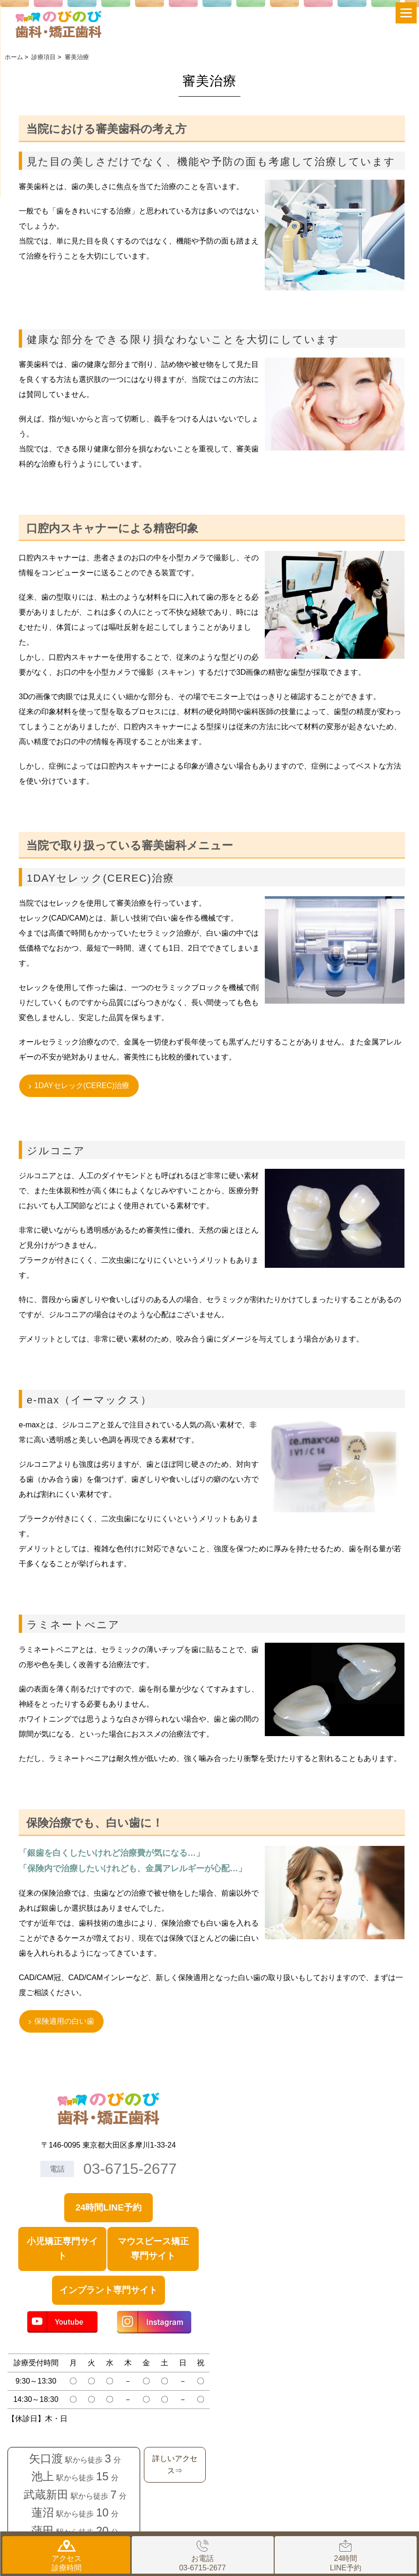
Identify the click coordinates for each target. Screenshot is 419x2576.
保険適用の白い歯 (64, 2021)
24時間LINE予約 (108, 2207)
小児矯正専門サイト (62, 2248)
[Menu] (406, 12)
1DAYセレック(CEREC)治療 (81, 1086)
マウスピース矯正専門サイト (153, 2248)
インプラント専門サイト (108, 2290)
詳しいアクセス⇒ (174, 2464)
